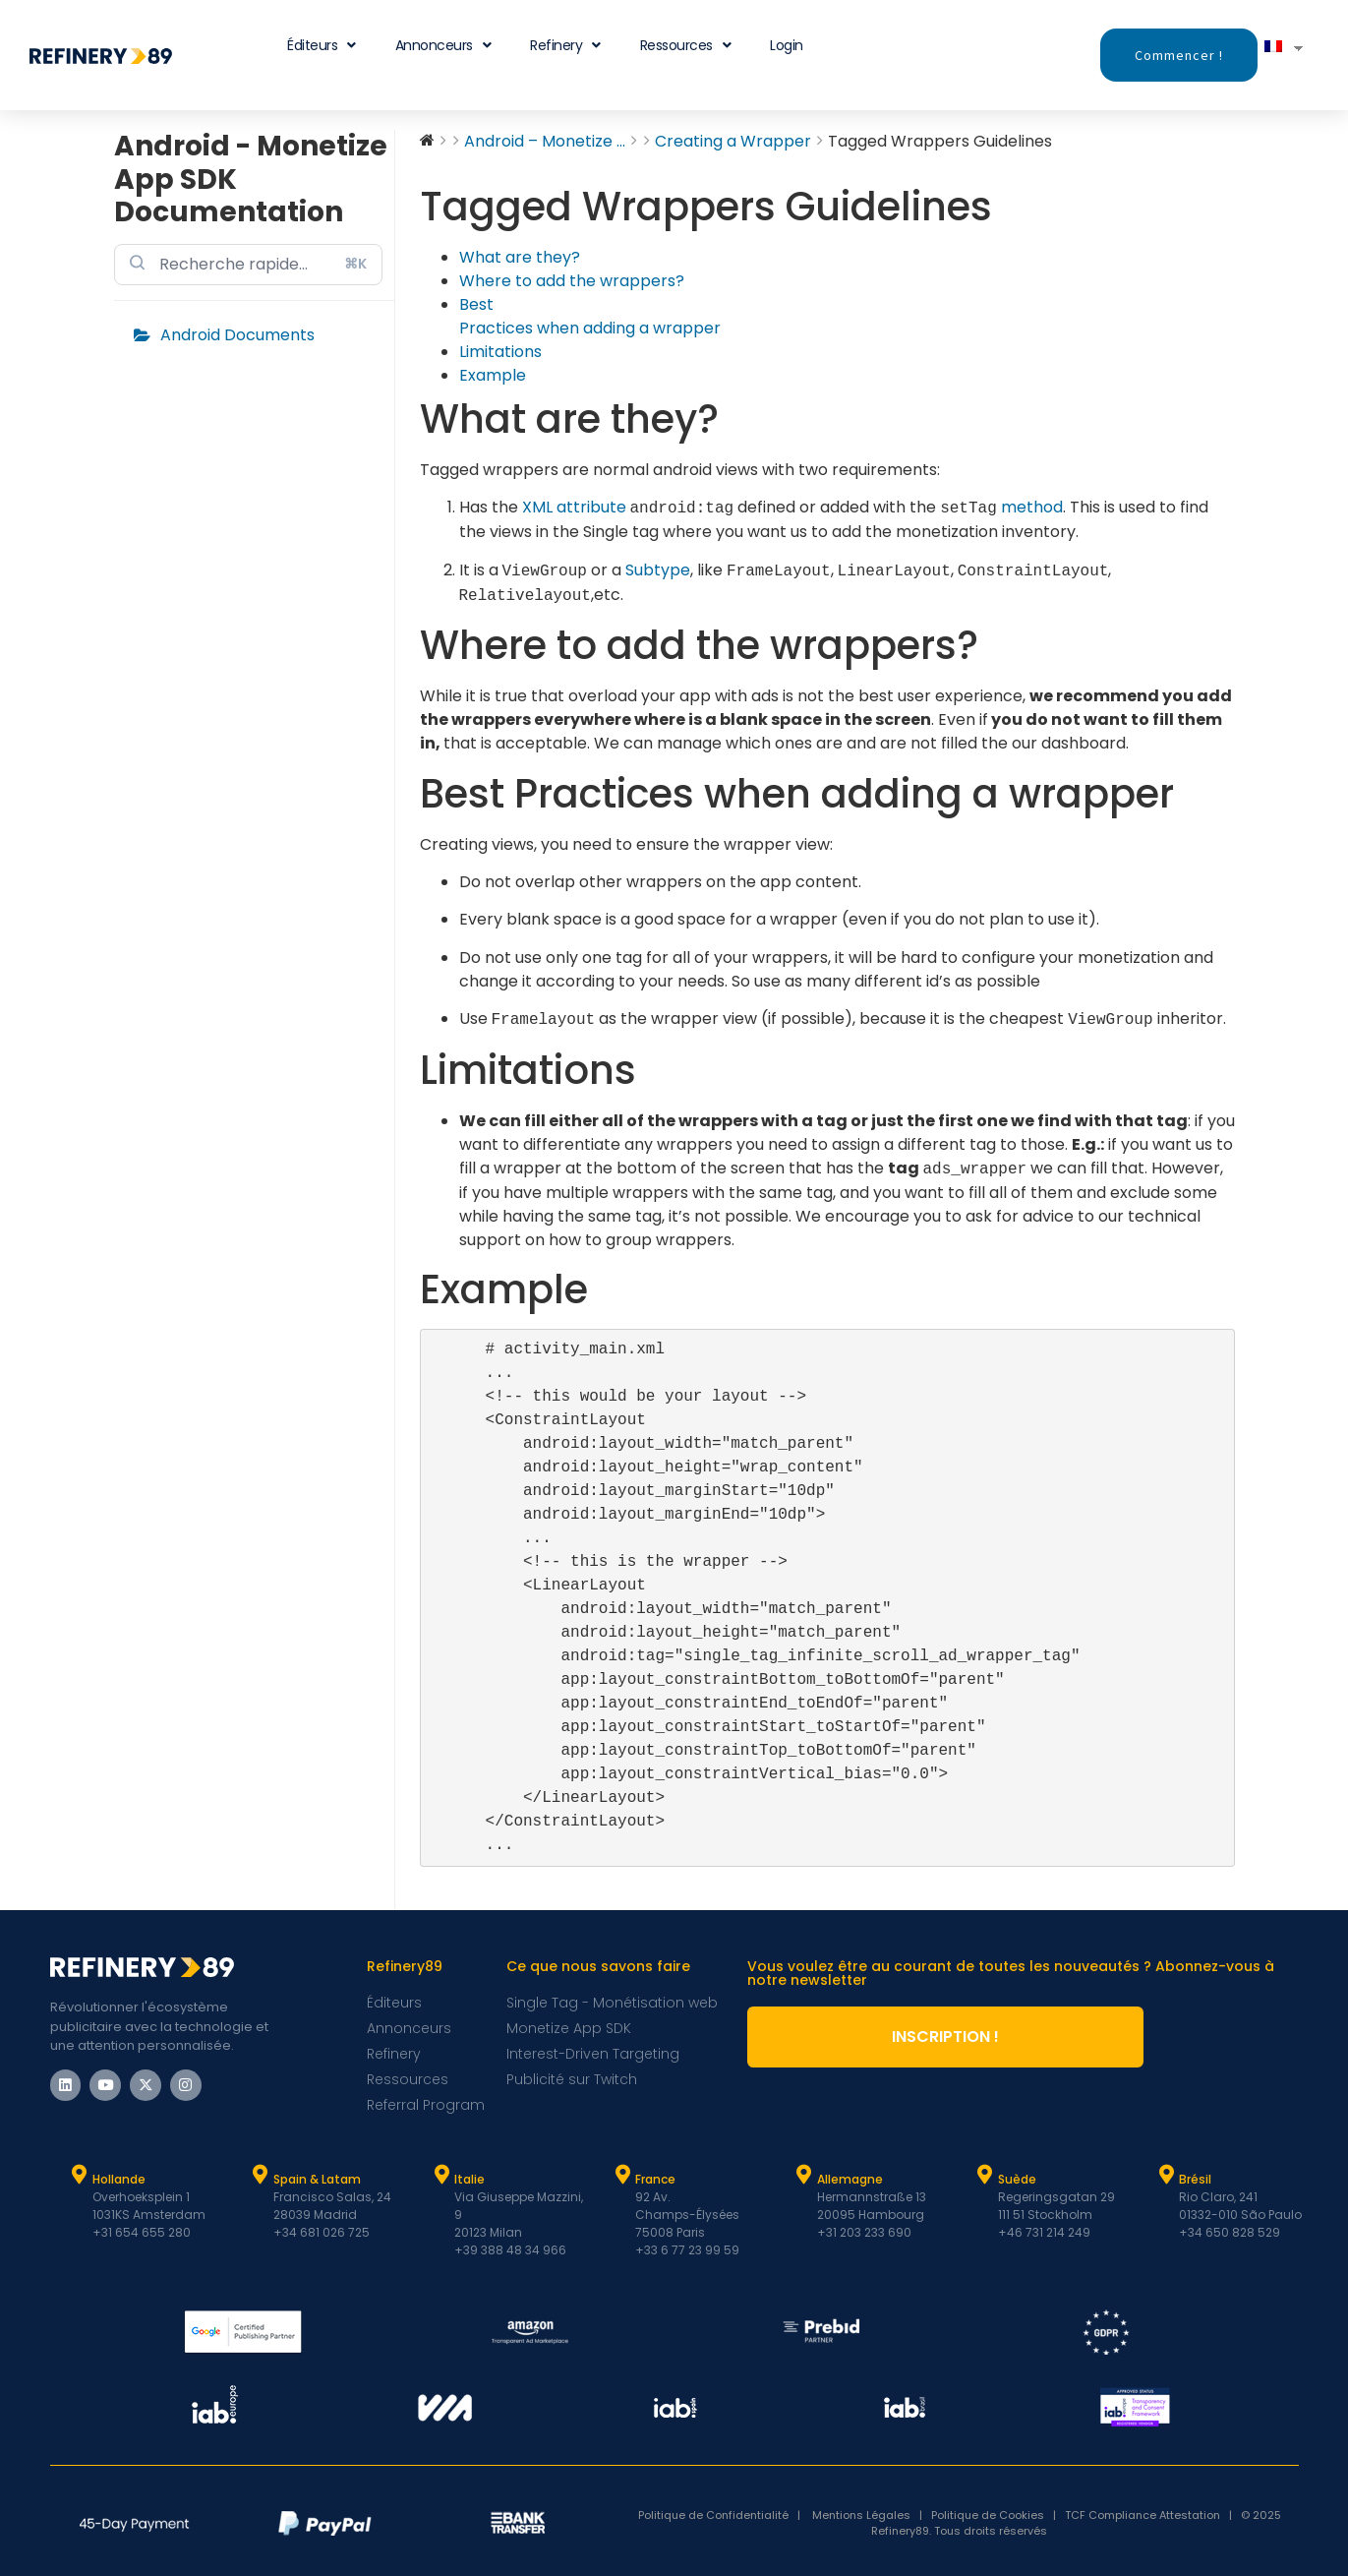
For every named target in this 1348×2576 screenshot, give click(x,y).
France (655, 2179)
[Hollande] (79, 2175)
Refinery (565, 45)
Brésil (1195, 2179)
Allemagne (850, 2179)
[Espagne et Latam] (260, 2175)
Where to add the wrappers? (571, 281)
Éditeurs (321, 45)
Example (492, 375)
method (1032, 508)
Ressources (686, 45)
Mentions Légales (861, 2515)
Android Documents (237, 335)
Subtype (657, 571)
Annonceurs (443, 45)
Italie (469, 2179)
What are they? (519, 257)
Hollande (119, 2179)
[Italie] (441, 2175)
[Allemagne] (804, 2175)
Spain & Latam (317, 2179)
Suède (1017, 2179)
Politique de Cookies (987, 2515)
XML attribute (574, 508)
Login (786, 45)
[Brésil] (1166, 2175)
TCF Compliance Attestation (1142, 2515)
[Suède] (985, 2175)
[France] (622, 2175)
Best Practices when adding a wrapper (590, 316)
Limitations (500, 351)
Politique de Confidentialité (717, 2515)
